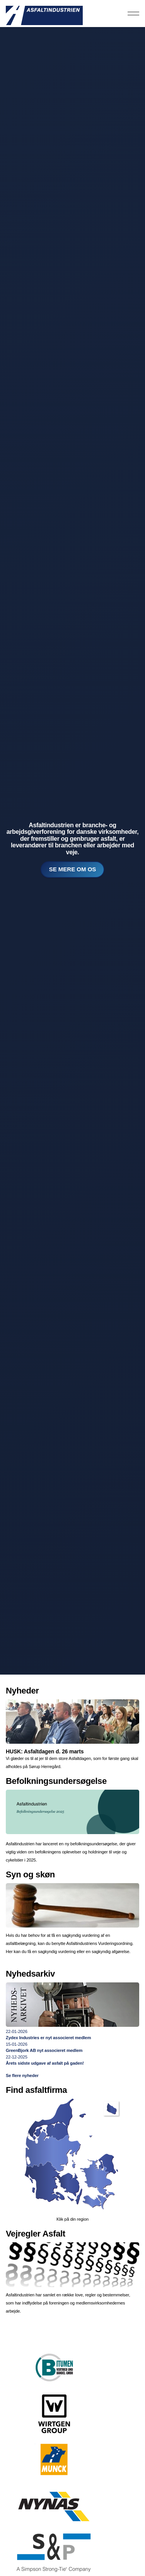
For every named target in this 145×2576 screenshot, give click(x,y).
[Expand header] (133, 13)
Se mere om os (72, 869)
